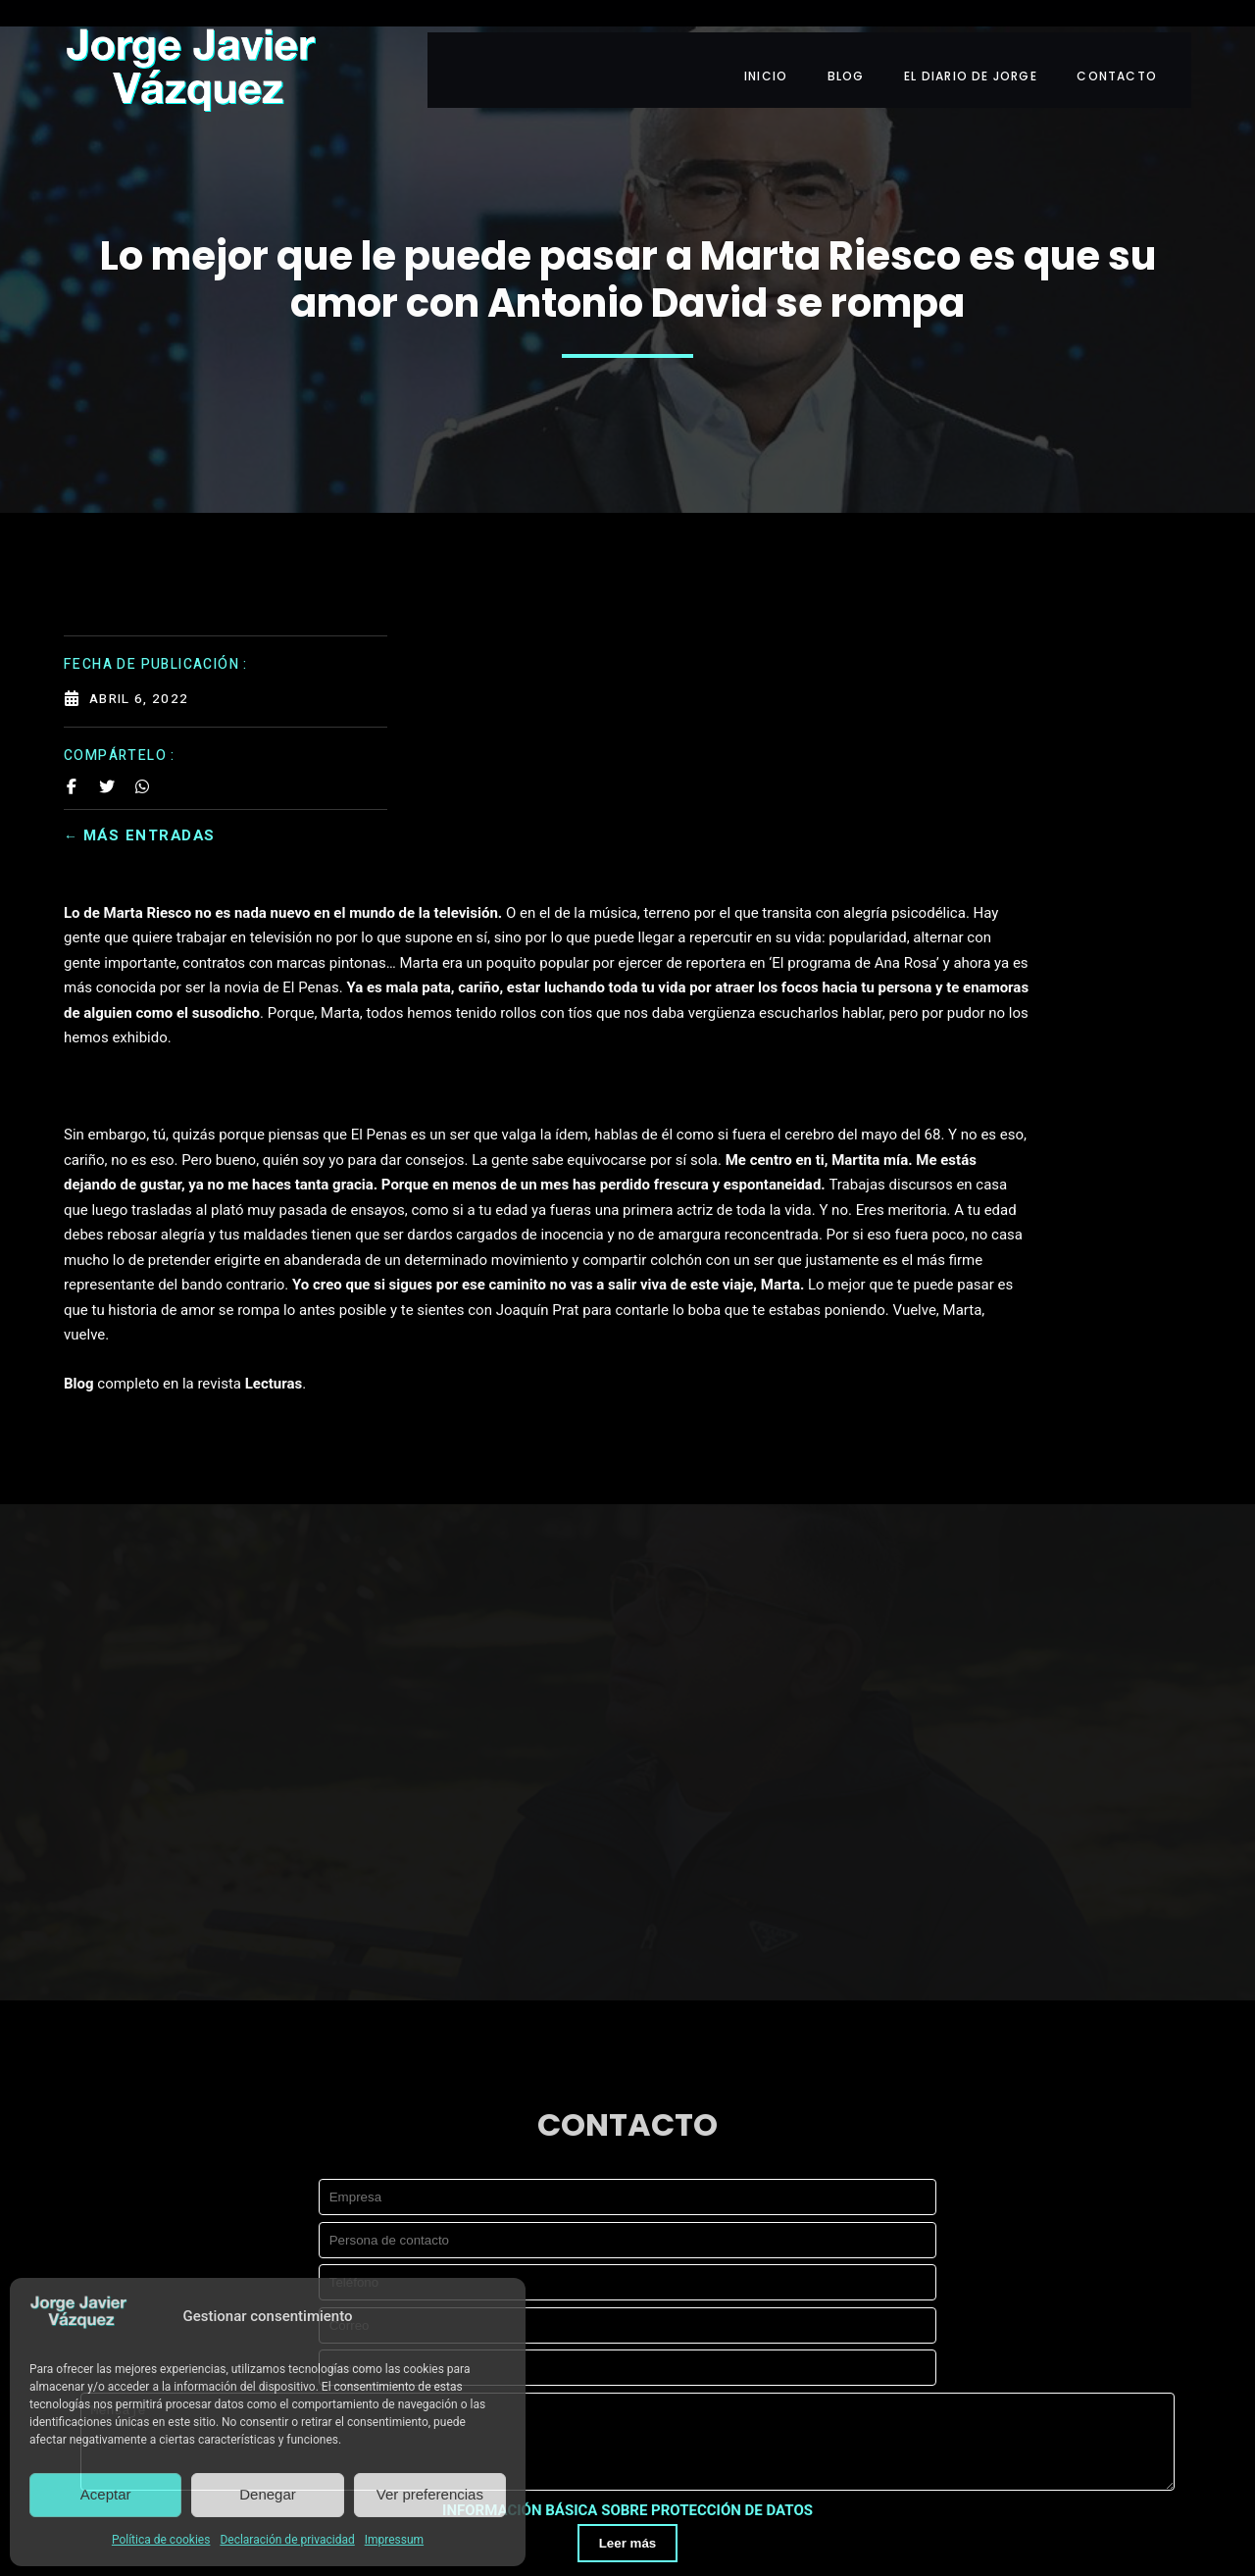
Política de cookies (161, 2540)
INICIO (772, 46)
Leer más (628, 2298)
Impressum (394, 2540)
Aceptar (105, 2494)
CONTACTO (1136, 46)
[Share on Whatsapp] (142, 743)
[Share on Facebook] (71, 743)
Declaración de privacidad (287, 2540)
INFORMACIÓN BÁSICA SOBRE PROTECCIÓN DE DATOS (627, 2266)
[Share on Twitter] (107, 743)
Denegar (267, 2494)
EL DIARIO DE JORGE (986, 46)
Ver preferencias (429, 2494)
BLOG (857, 46)
